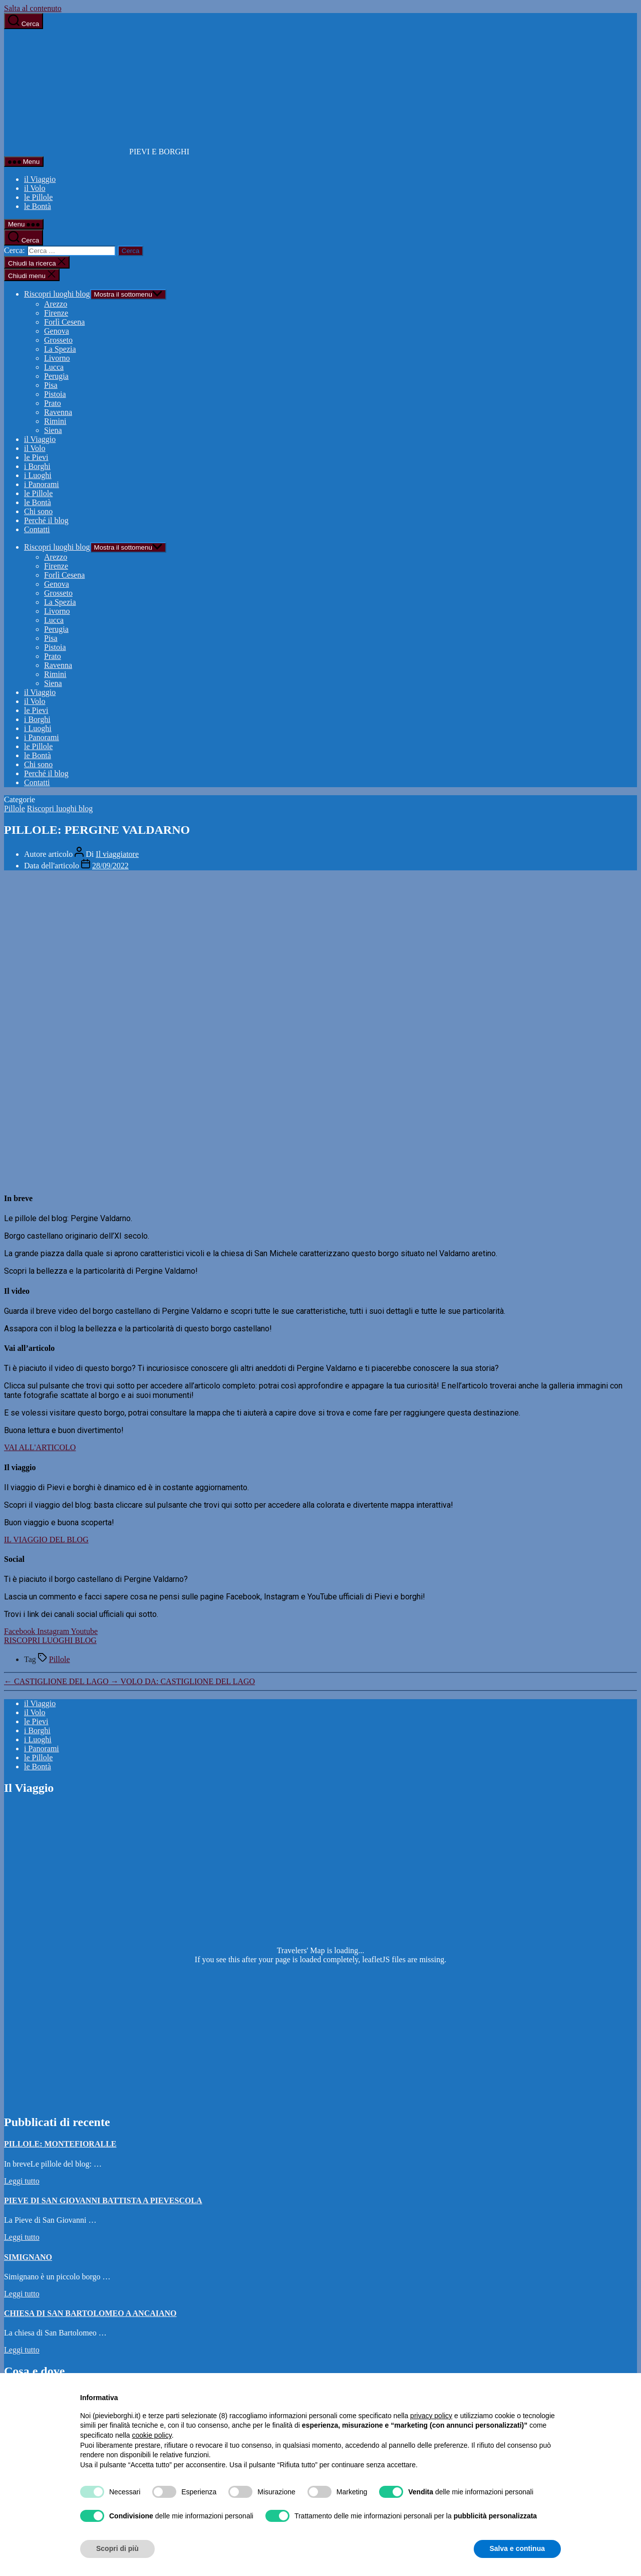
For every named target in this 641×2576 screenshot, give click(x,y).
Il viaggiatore (117, 854)
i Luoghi (38, 475)
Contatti (37, 529)
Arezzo (55, 304)
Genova (56, 331)
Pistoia (55, 394)
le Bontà (37, 206)
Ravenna (58, 412)
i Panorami (41, 484)
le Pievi (36, 457)
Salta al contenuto (33, 8)
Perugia (56, 376)
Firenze (56, 313)
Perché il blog (46, 520)
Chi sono (38, 511)
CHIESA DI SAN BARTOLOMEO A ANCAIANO (90, 2313)
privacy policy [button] (431, 2416)
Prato (52, 403)
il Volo (35, 188)
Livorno (57, 358)
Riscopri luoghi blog (57, 294)
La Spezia (60, 349)
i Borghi (37, 466)
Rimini (55, 421)
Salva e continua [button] (517, 2548)
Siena (53, 430)
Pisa (51, 385)
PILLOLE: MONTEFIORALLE (60, 2144)
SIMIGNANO (28, 2257)
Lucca (54, 367)
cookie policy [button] (152, 2435)
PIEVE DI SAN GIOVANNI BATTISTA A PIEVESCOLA (103, 2200)
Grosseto (58, 340)
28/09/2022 (110, 865)
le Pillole (38, 197)
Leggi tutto (22, 2181)
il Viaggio (40, 179)
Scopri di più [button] (117, 2548)
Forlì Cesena (64, 322)
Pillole (14, 808)
